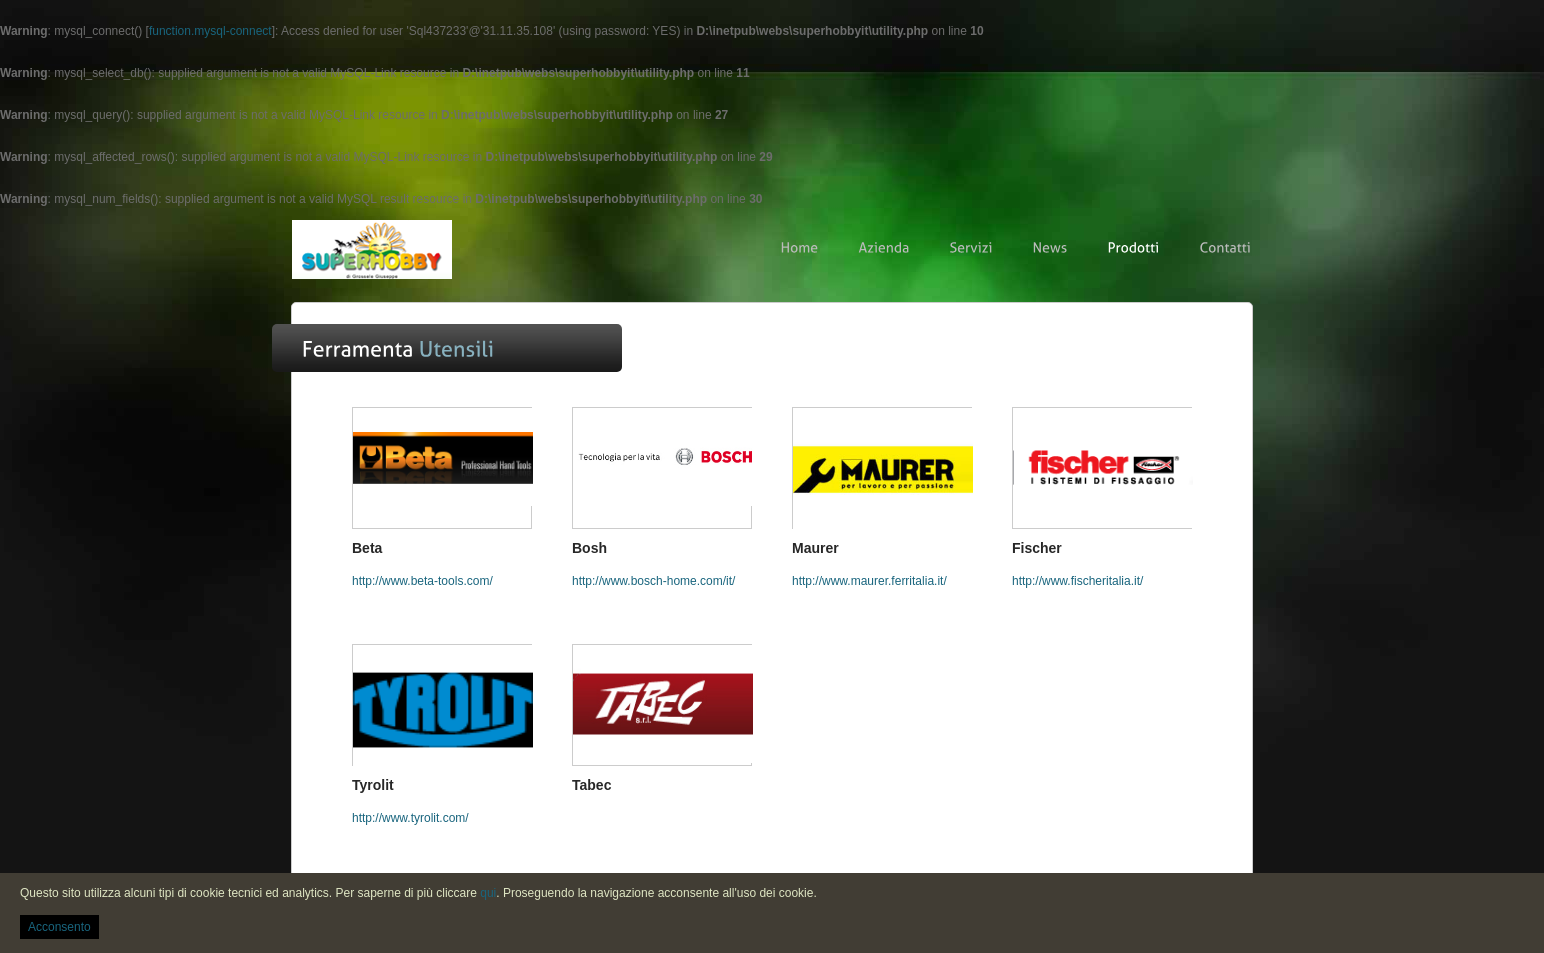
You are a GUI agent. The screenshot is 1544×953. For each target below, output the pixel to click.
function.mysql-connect (210, 31)
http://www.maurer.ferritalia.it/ (869, 581)
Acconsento (59, 927)
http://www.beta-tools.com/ (422, 581)
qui (488, 893)
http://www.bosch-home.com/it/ (653, 581)
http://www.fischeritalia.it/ (1077, 581)
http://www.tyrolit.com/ (410, 818)
